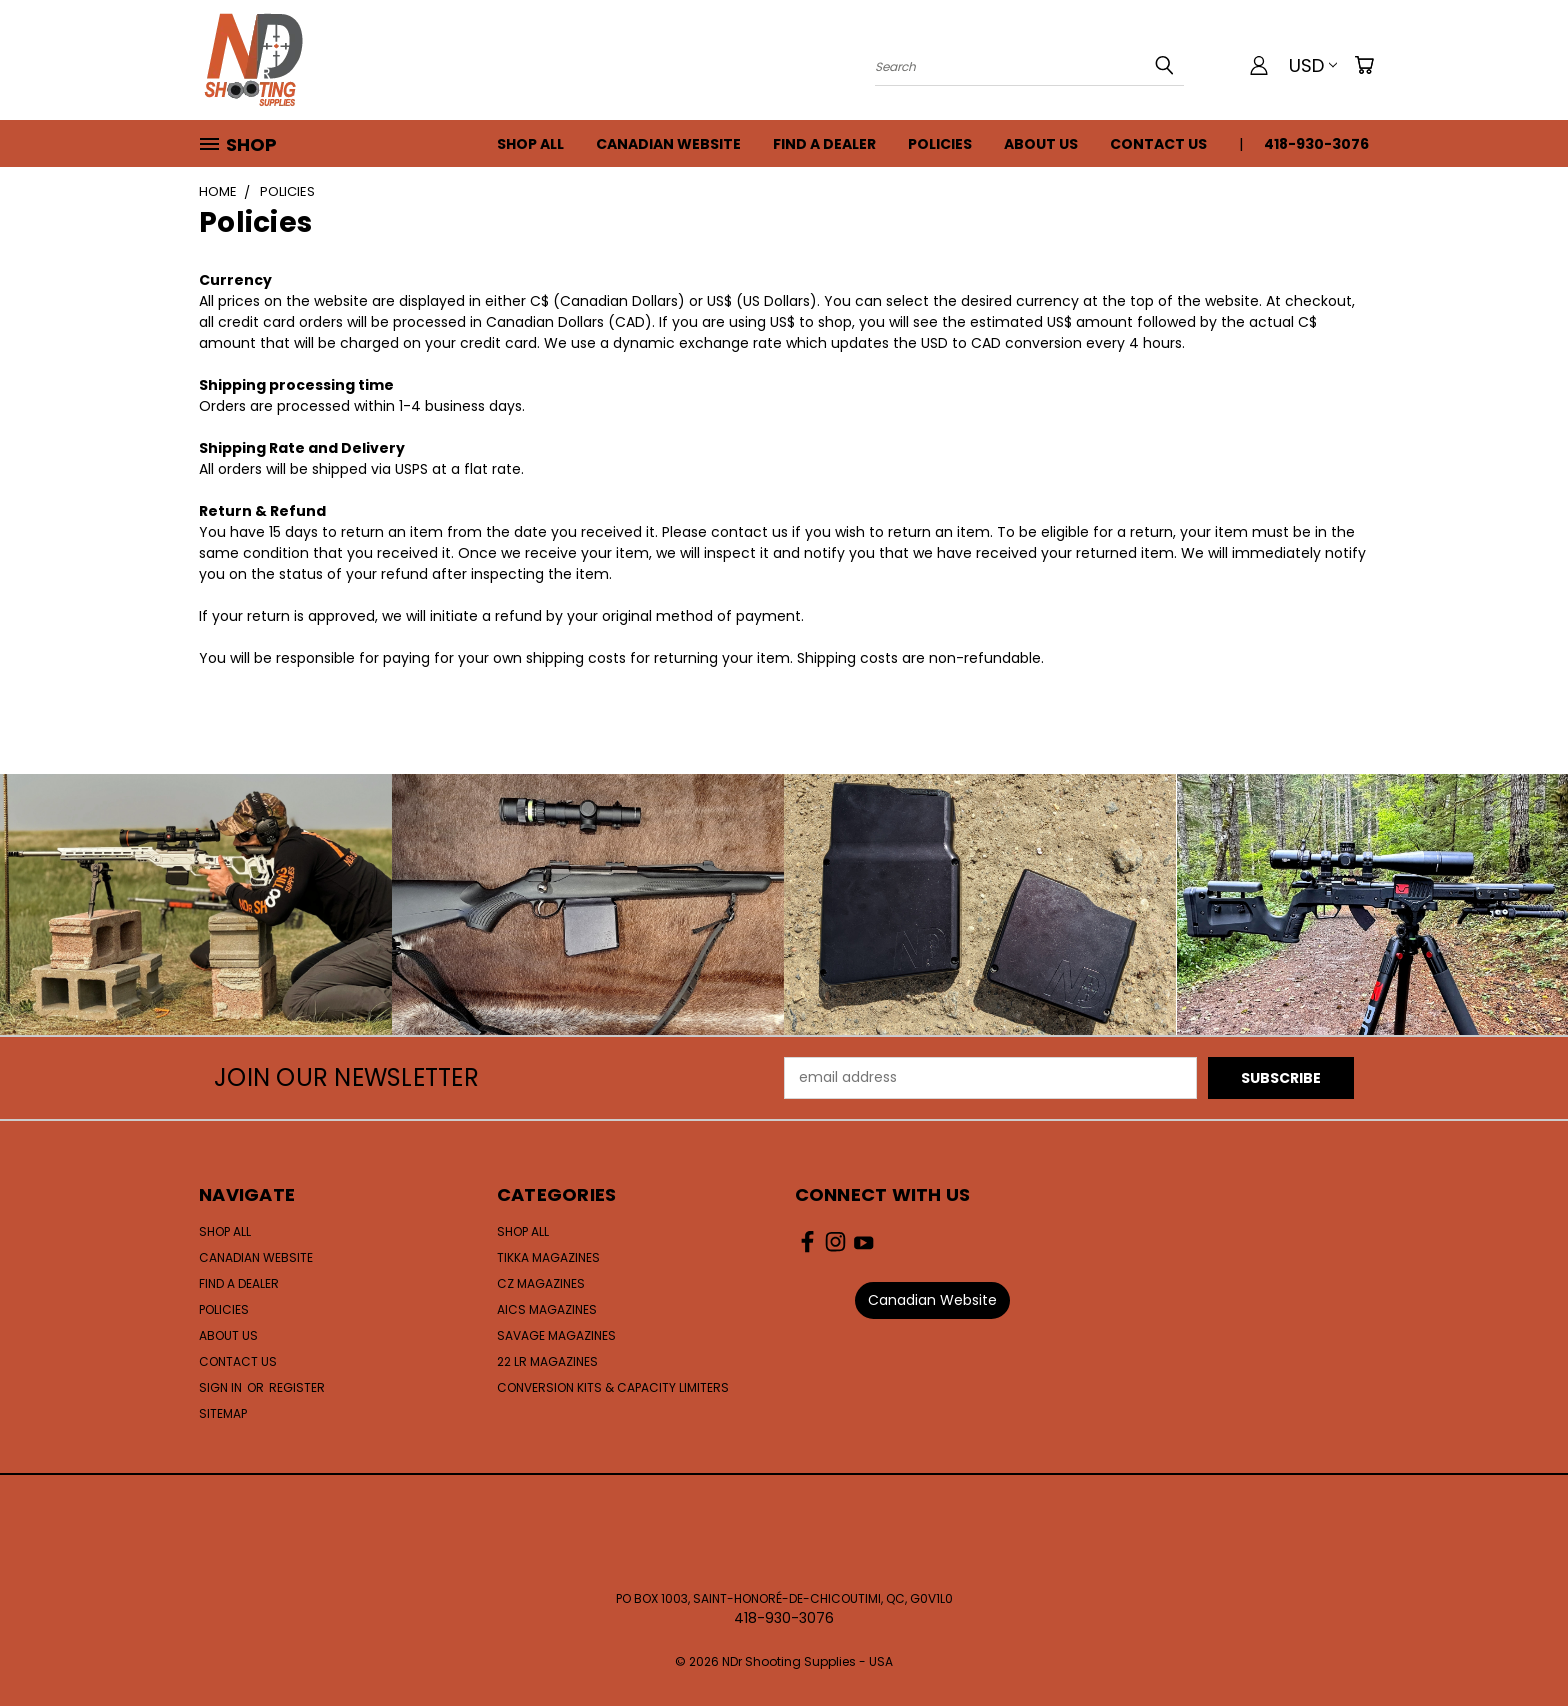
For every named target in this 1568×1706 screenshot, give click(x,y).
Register (297, 1387)
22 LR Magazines (547, 1361)
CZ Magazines (541, 1283)
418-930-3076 (1316, 144)
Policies (940, 144)
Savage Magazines (556, 1335)
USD (1313, 65)
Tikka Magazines (548, 1257)
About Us (1041, 144)
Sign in (222, 1387)
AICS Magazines (547, 1309)
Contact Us (1158, 144)
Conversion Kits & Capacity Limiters (613, 1387)
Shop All (530, 144)
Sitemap (223, 1413)
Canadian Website (668, 144)
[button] (932, 1300)
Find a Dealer (824, 144)
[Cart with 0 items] (1364, 65)
